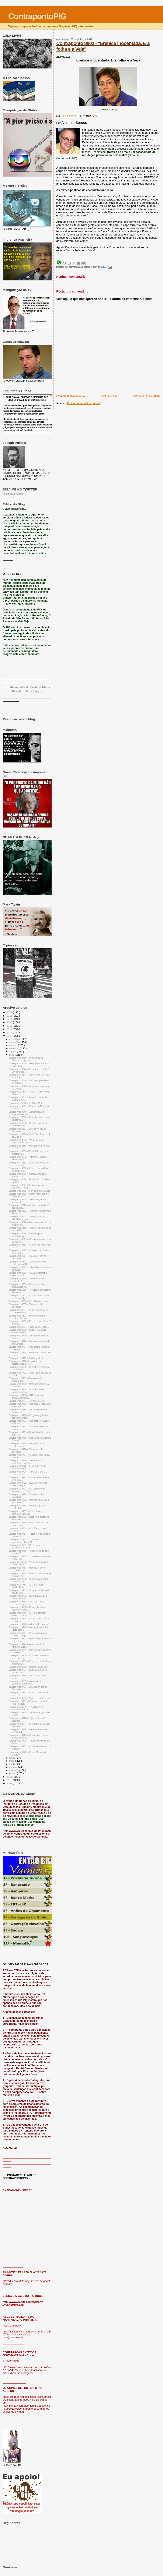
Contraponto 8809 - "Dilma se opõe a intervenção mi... (26, 1285)
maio (12, 1761)
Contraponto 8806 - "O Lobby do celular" (28, 1301)
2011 (10, 1776)
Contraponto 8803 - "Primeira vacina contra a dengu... (26, 1316)
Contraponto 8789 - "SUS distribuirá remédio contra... (26, 1390)
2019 (10, 1012)
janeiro (13, 1773)
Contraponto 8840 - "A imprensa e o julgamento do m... (26, 1113)
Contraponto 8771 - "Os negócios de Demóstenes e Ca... (26, 1489)
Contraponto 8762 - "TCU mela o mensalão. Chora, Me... (24, 1540)
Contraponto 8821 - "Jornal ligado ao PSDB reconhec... (26, 1217)
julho (12, 1054)
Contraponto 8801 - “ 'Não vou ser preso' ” (29, 1327)
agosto (13, 1051)
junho (12, 1758)
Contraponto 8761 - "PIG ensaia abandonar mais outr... (24, 1546)
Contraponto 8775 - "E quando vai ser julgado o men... (27, 1467)
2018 (10, 1015)
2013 (10, 1032)
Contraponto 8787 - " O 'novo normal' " (27, 1401)
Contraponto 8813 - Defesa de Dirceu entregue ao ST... (27, 1262)
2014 (10, 1029)
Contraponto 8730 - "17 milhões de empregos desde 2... (25, 1708)
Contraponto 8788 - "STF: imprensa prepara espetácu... (26, 1396)
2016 (10, 1022)
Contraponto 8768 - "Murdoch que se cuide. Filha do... (26, 1506)
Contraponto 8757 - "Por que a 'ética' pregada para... (26, 1569)
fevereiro (14, 1770)
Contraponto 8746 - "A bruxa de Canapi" (28, 1624)
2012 (10, 1035)
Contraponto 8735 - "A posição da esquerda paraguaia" (25, 1682)
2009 (10, 1783)
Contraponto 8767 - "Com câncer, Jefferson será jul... (25, 1512)
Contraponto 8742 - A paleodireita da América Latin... (26, 1645)
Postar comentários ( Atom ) (84, 403)
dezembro (15, 1039)
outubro (13, 1045)
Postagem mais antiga (146, 395)
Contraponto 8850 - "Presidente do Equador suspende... (25, 1059)
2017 (10, 1018)
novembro (15, 1042)
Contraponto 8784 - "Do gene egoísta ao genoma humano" (28, 1416)
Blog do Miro (68, 115)
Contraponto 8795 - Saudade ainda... (26, 1358)
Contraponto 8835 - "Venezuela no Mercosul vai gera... (25, 1141)
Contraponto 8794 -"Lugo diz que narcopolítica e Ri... (25, 1362)
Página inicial (109, 395)
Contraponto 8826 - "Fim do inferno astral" (29, 1191)
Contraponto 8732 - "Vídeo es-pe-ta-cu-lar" (29, 1698)
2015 (10, 1025)
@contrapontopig (13, 493)
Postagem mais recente (70, 395)
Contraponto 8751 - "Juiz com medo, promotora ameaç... (26, 1602)
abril (11, 1764)
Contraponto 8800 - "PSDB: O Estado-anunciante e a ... (27, 1331)
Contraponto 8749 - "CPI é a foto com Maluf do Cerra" (27, 1614)
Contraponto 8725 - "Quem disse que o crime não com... (28, 1736)
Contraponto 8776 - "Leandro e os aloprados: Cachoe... (25, 1461)
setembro (14, 1048)
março (13, 1767)
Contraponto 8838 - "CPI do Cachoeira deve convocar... (27, 1124)
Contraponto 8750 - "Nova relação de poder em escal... (27, 1608)
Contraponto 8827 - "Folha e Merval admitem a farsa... (26, 1186)
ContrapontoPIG (37, 16)
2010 (10, 1780)
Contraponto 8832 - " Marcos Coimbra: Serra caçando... (27, 1158)
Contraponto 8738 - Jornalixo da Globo (27, 1667)
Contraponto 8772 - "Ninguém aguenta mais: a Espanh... (27, 1484)
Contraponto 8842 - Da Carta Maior (26, 1103)
